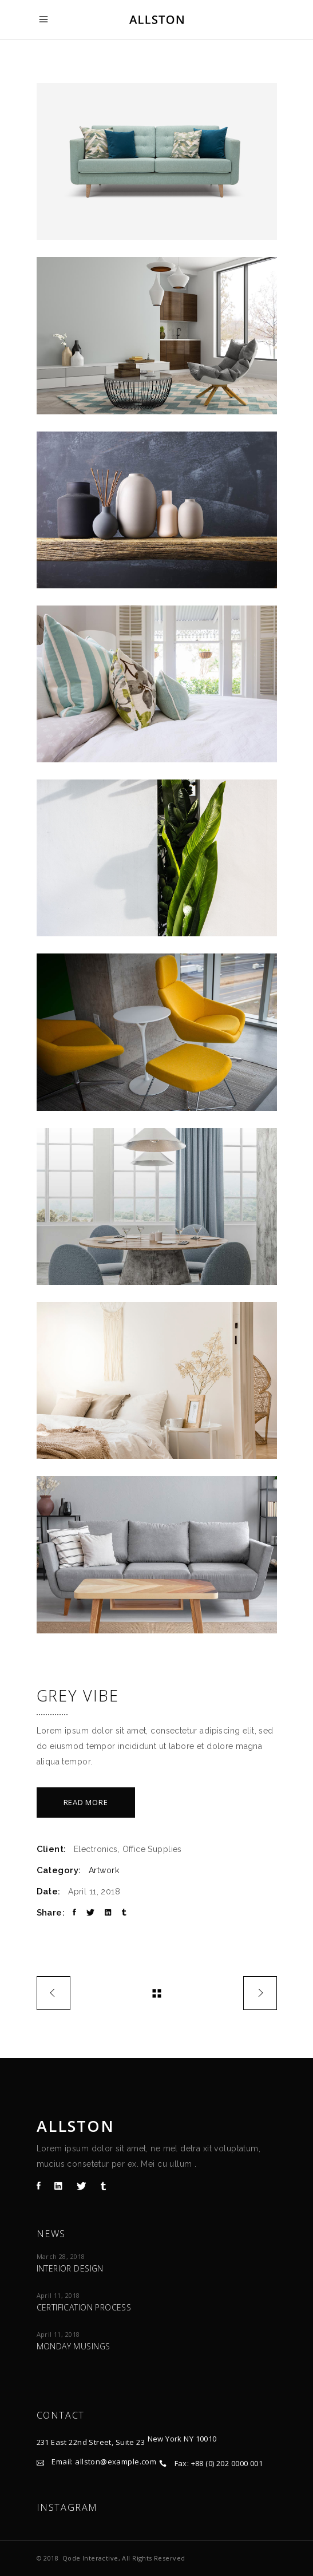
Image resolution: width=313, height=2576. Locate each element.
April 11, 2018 (58, 2295)
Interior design (70, 2268)
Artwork (104, 1870)
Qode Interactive (90, 2558)
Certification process (84, 2307)
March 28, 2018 (61, 2256)
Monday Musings (73, 2346)
